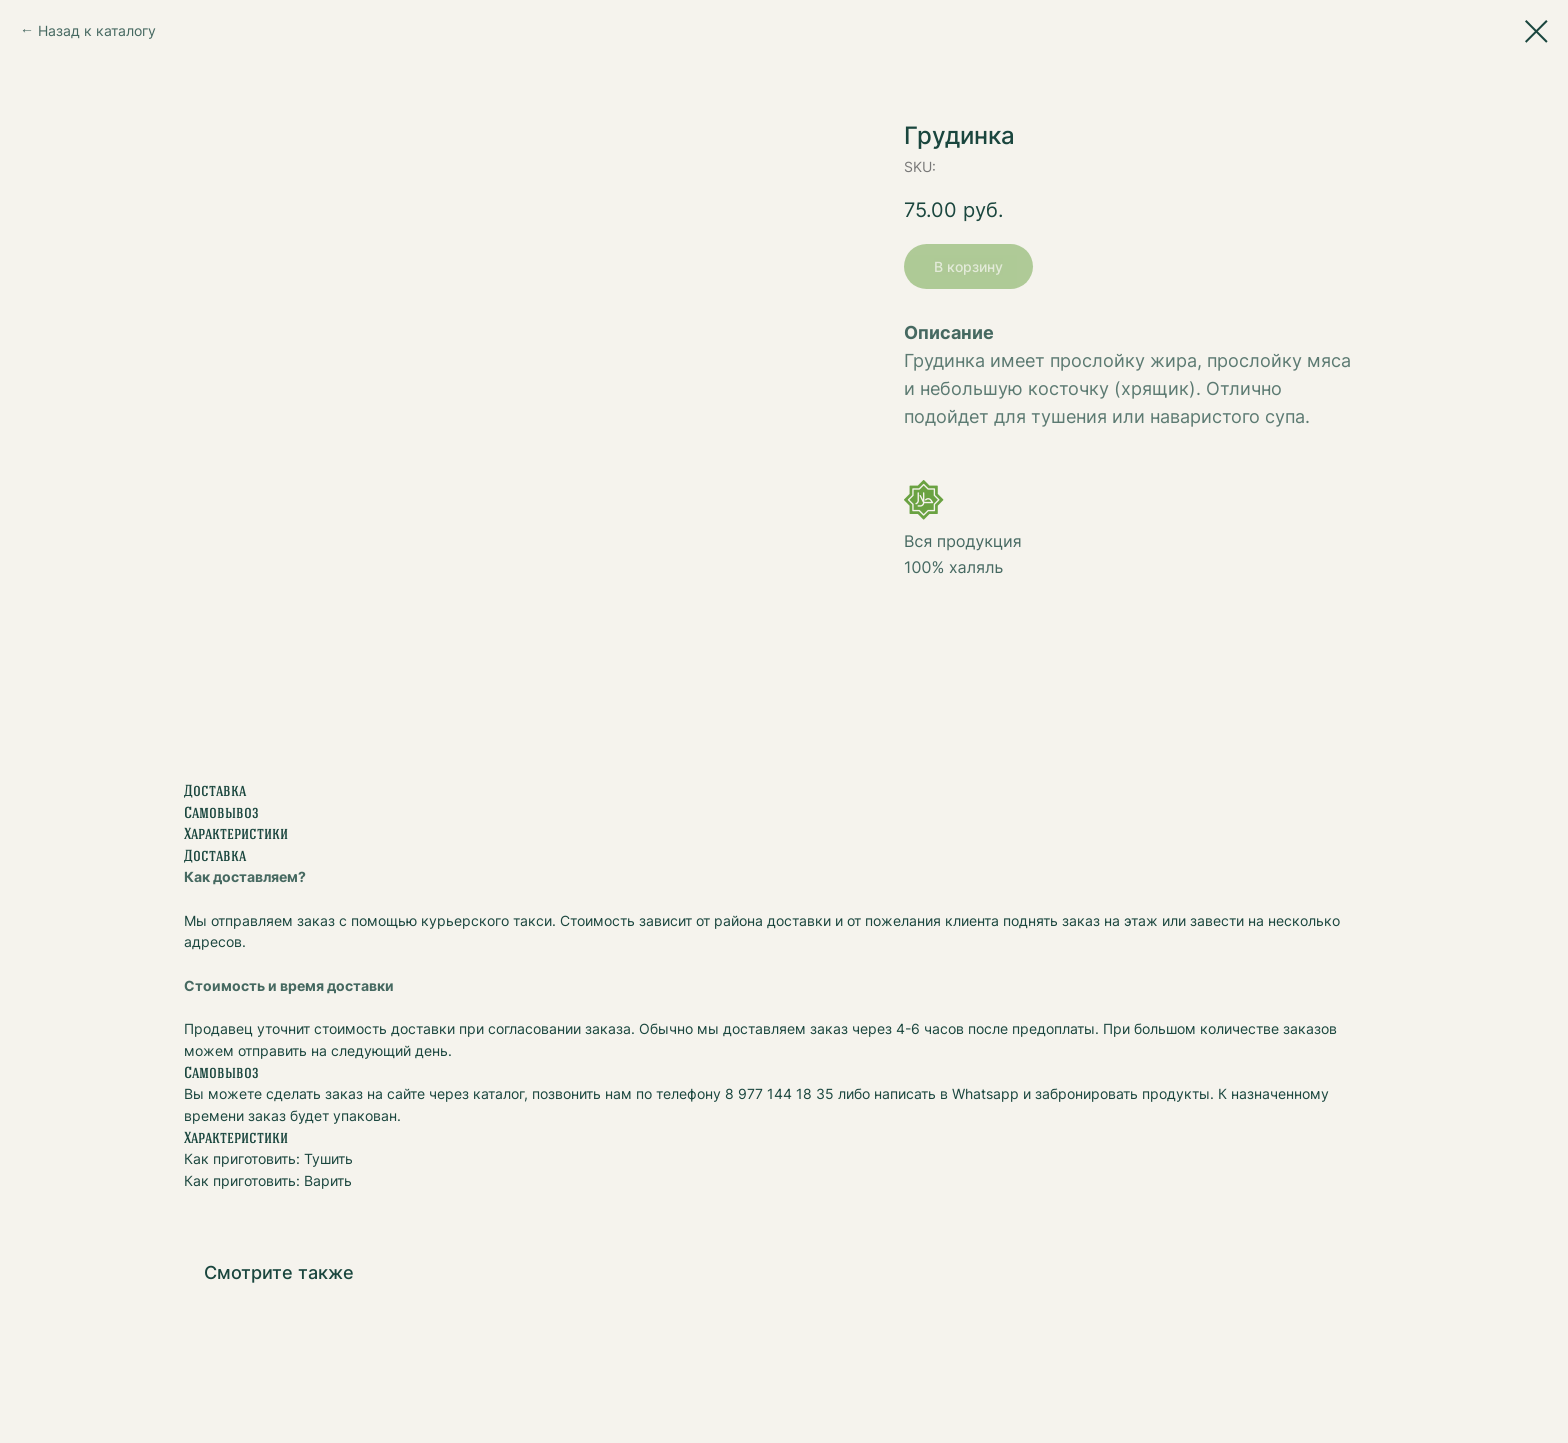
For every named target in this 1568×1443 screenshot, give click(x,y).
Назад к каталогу (97, 30)
